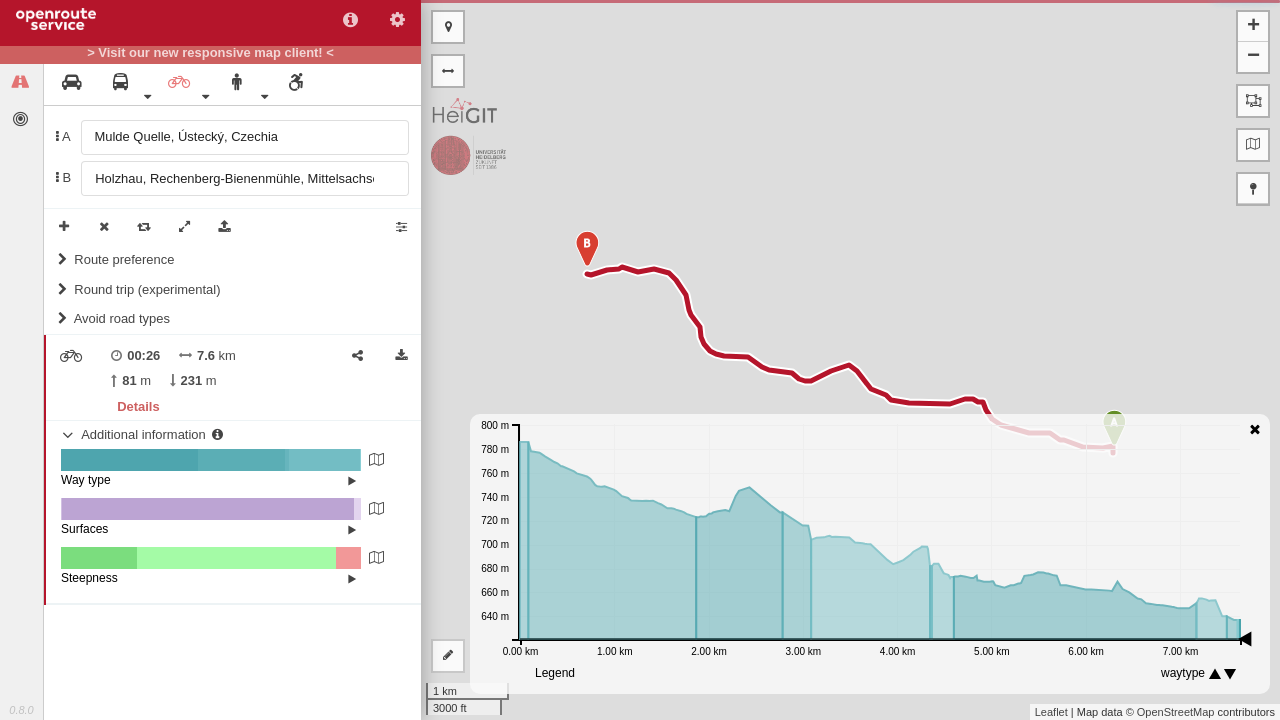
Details (138, 406)
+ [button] (1253, 27)
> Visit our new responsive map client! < (210, 53)
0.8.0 (21, 710)
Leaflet (1051, 712)
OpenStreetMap (1176, 712)
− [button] (1253, 57)
